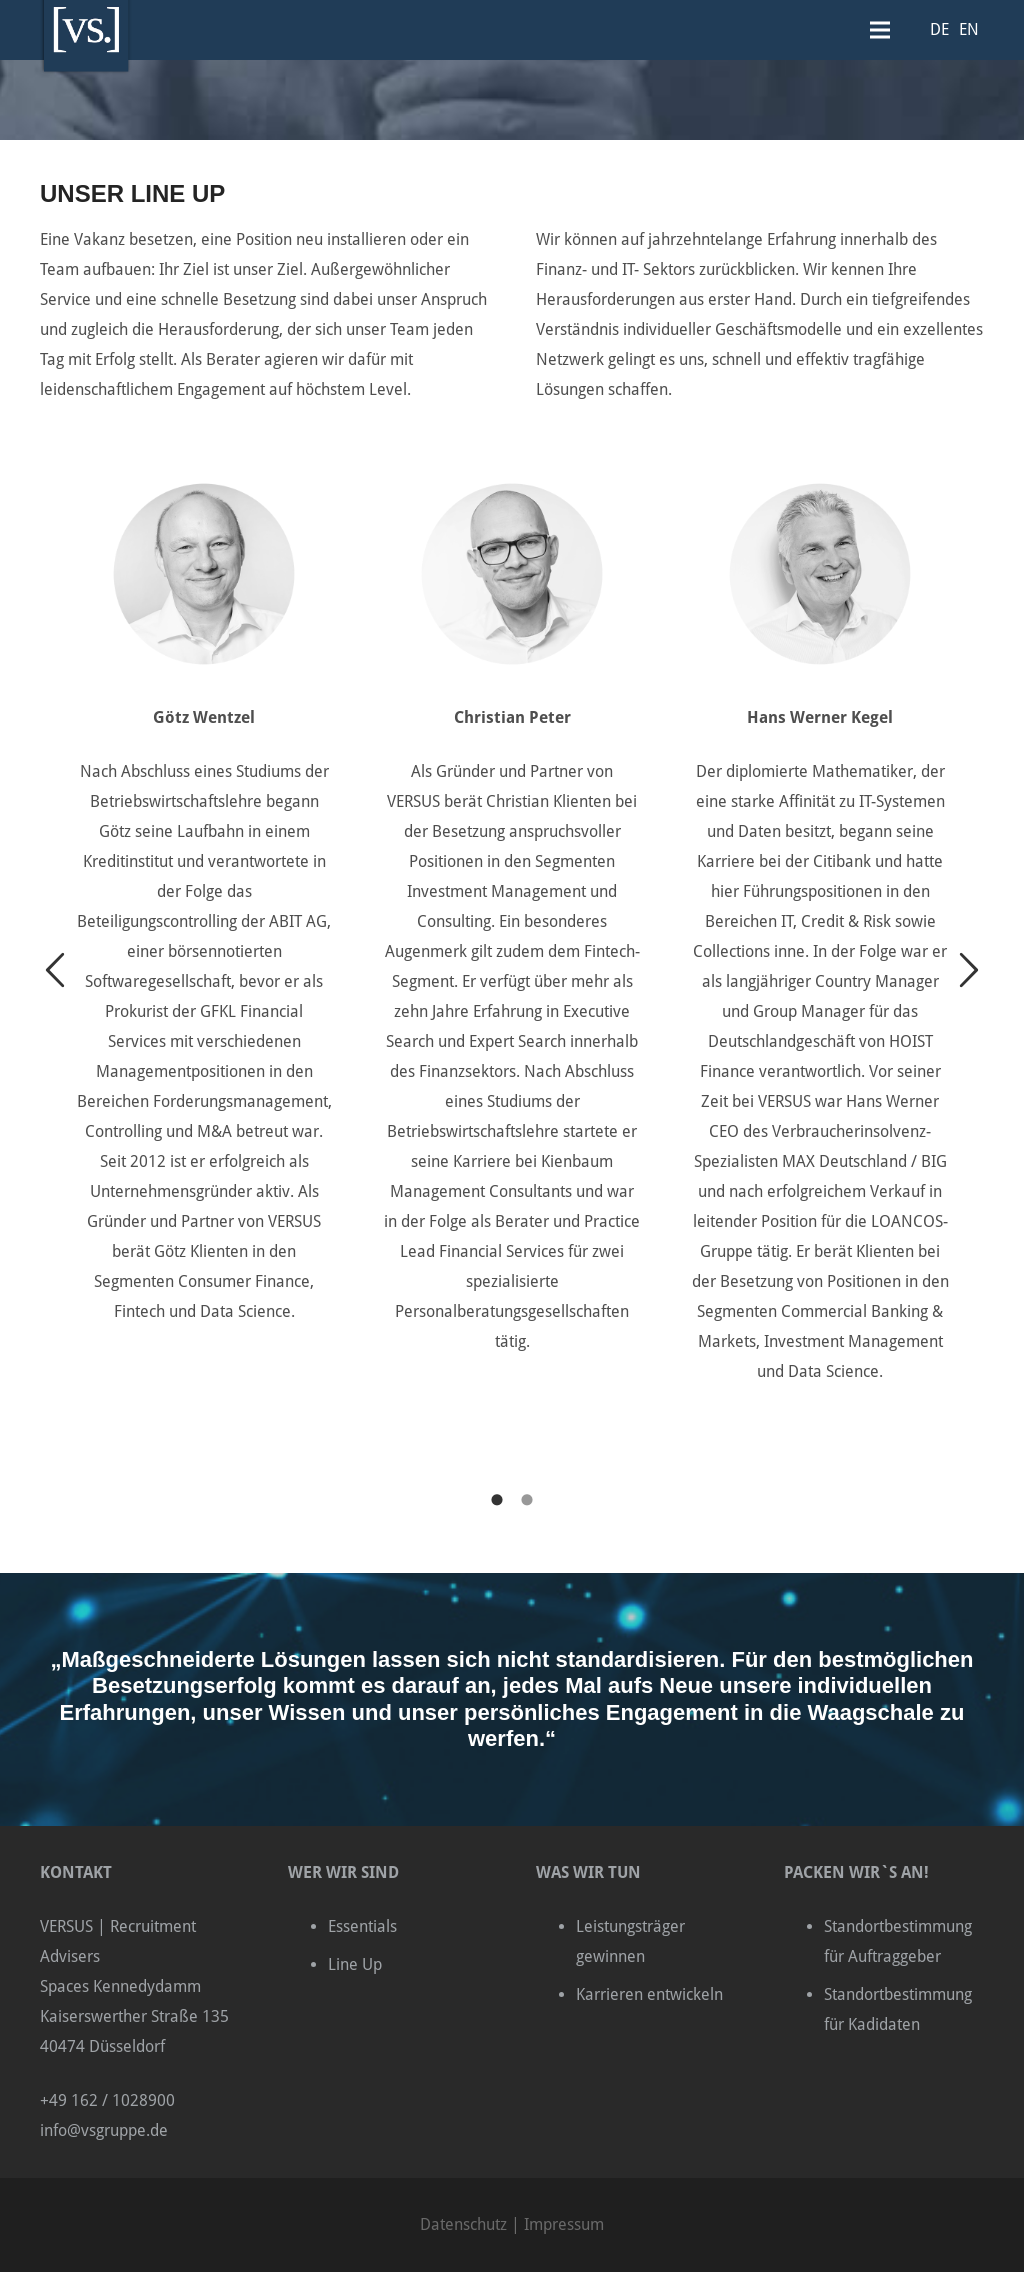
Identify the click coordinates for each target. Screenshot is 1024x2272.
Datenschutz (463, 2224)
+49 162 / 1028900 (107, 2100)
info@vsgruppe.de (104, 2130)
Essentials (362, 1926)
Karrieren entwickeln (649, 1994)
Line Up (355, 1964)
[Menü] (880, 30)
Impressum (564, 2224)
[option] (204, 886)
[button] (55, 971)
